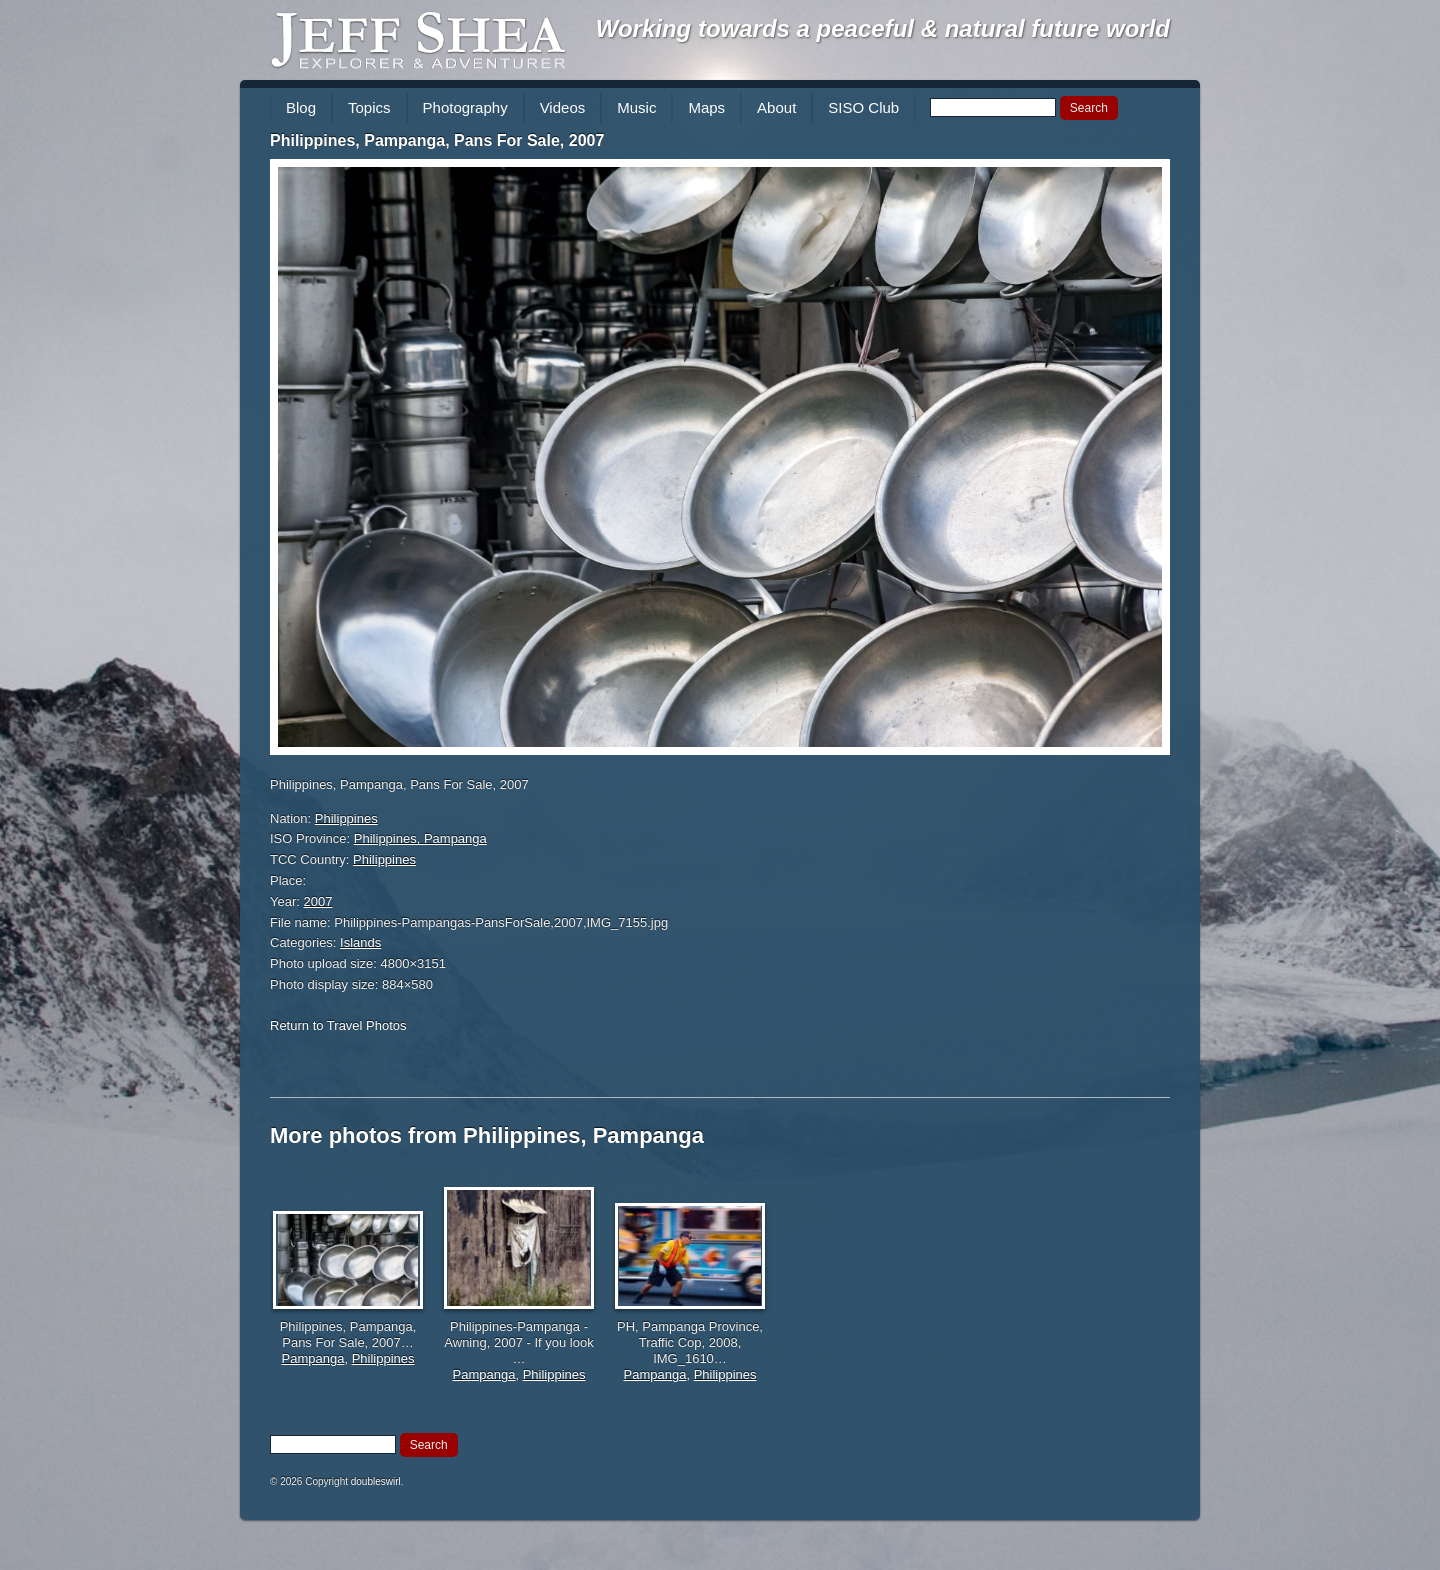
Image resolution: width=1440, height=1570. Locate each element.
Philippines (346, 818)
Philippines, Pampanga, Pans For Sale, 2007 (437, 140)
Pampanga (313, 1358)
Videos (563, 107)
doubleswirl (376, 1481)
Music (636, 107)
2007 (318, 901)
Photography (465, 107)
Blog (301, 107)
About (776, 107)
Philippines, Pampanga (420, 838)
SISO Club (863, 107)
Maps (706, 107)
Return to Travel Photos (338, 1025)
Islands (360, 942)
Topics (369, 107)
